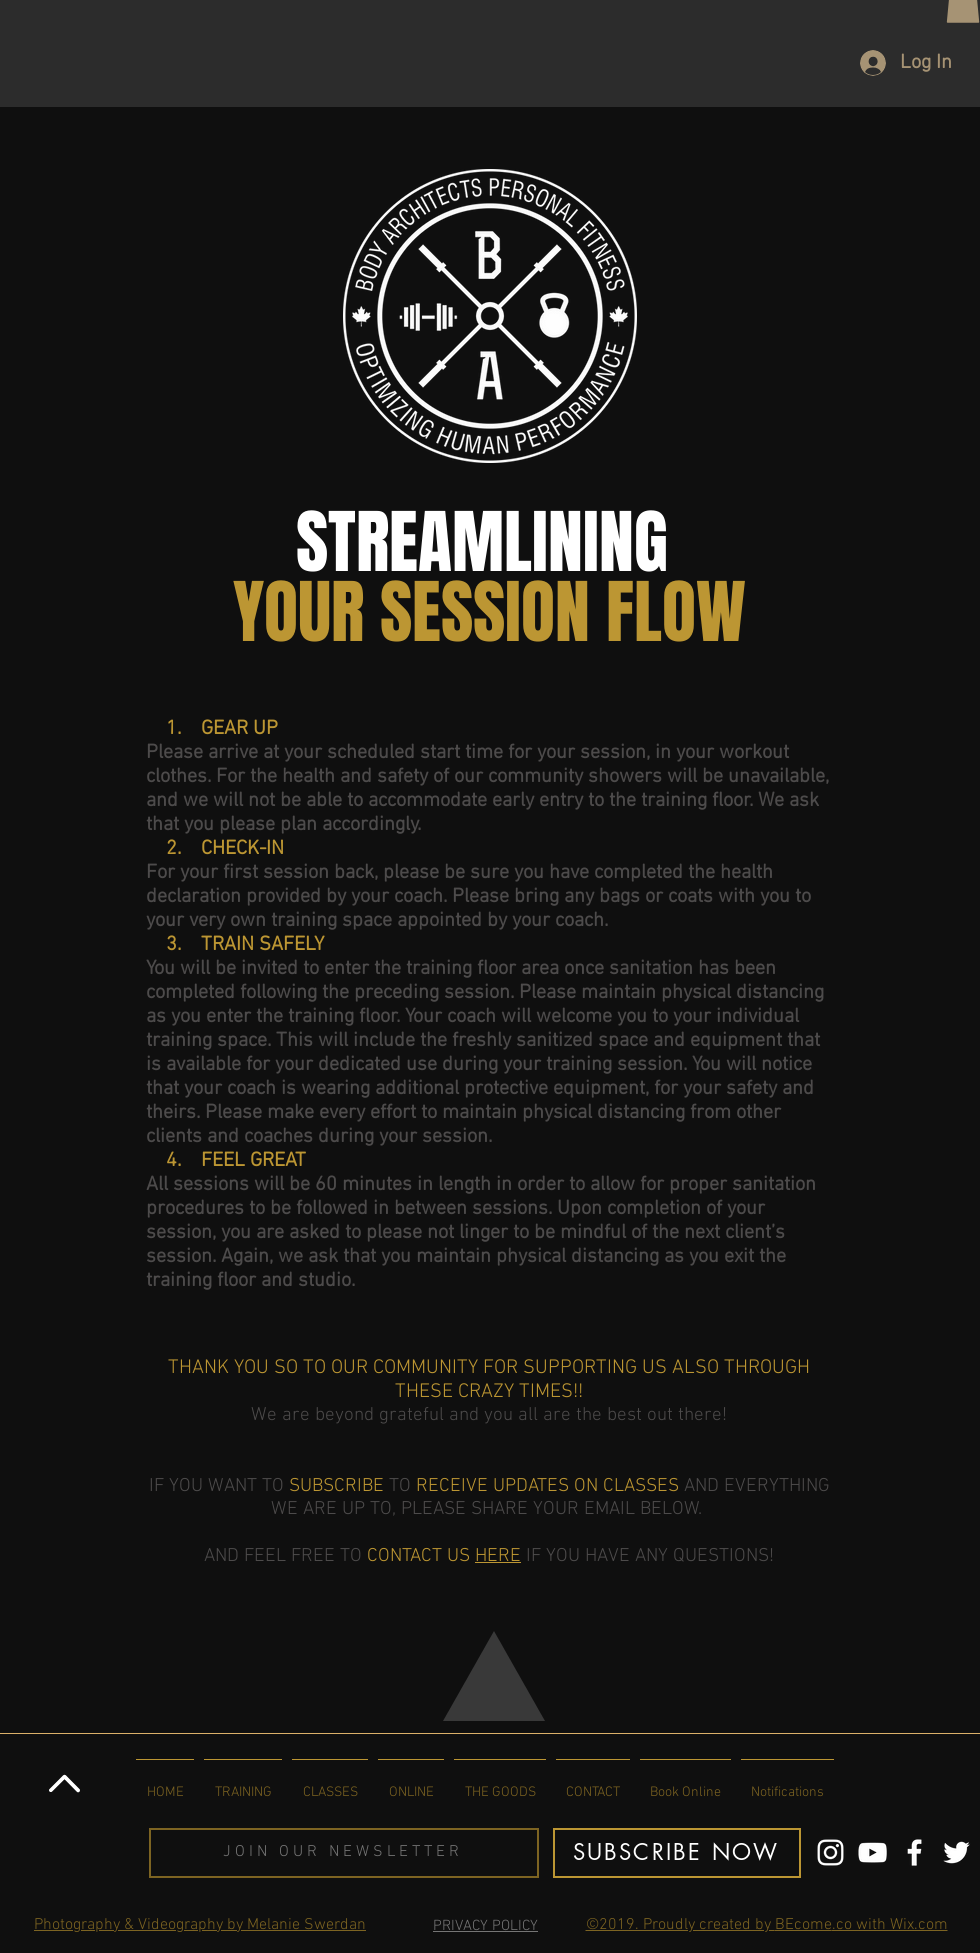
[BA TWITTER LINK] (956, 1852)
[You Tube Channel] (872, 1852)
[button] (344, 1853)
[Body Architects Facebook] (914, 1852)
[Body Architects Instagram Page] (830, 1852)
